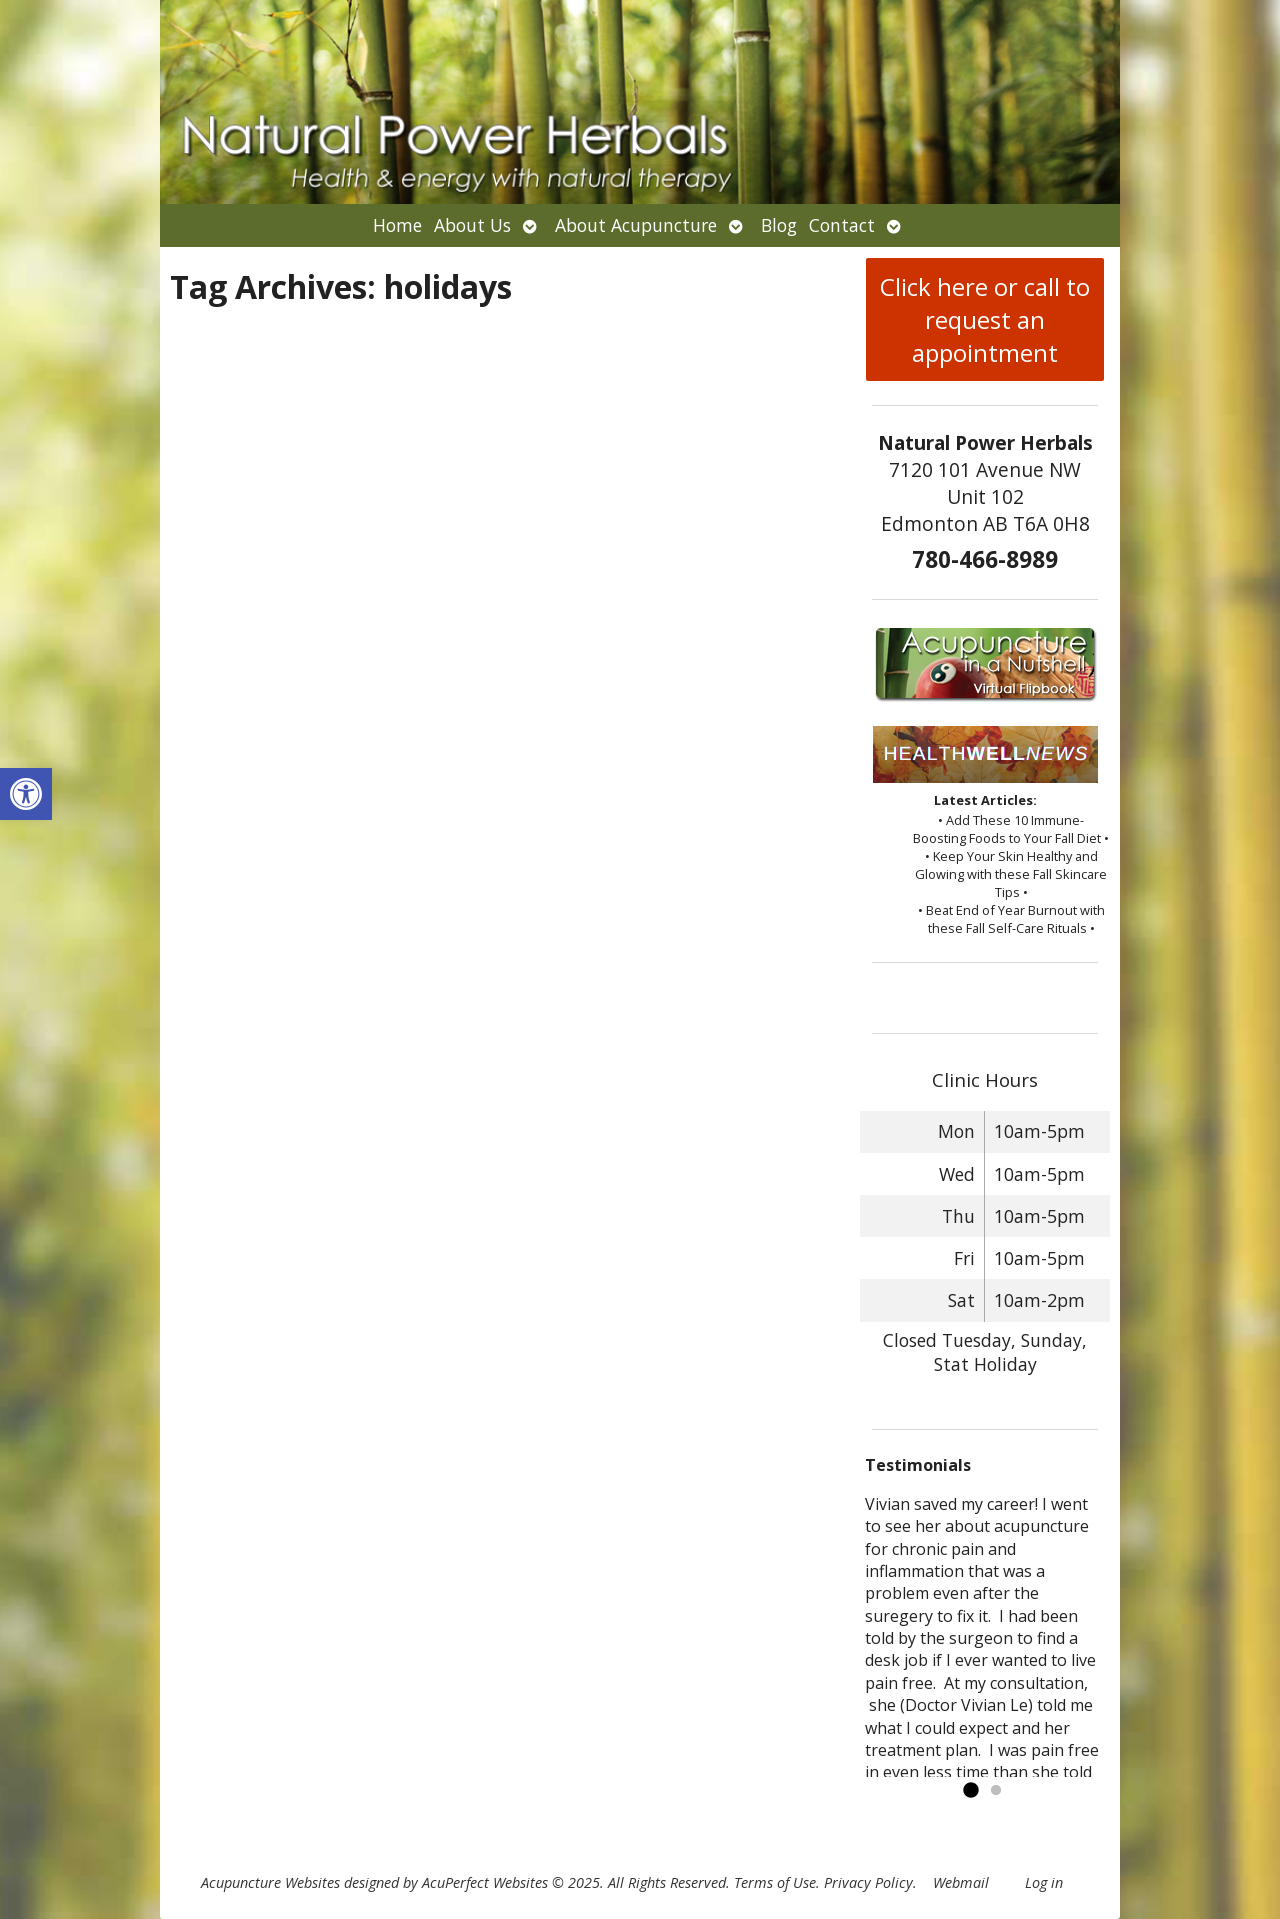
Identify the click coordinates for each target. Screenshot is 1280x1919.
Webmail (961, 1882)
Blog (779, 225)
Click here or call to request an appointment (985, 319)
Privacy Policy (868, 1882)
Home (397, 225)
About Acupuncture (636, 225)
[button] (26, 794)
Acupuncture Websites (270, 1882)
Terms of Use (775, 1882)
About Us (472, 225)
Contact (842, 225)
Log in (1044, 1882)
